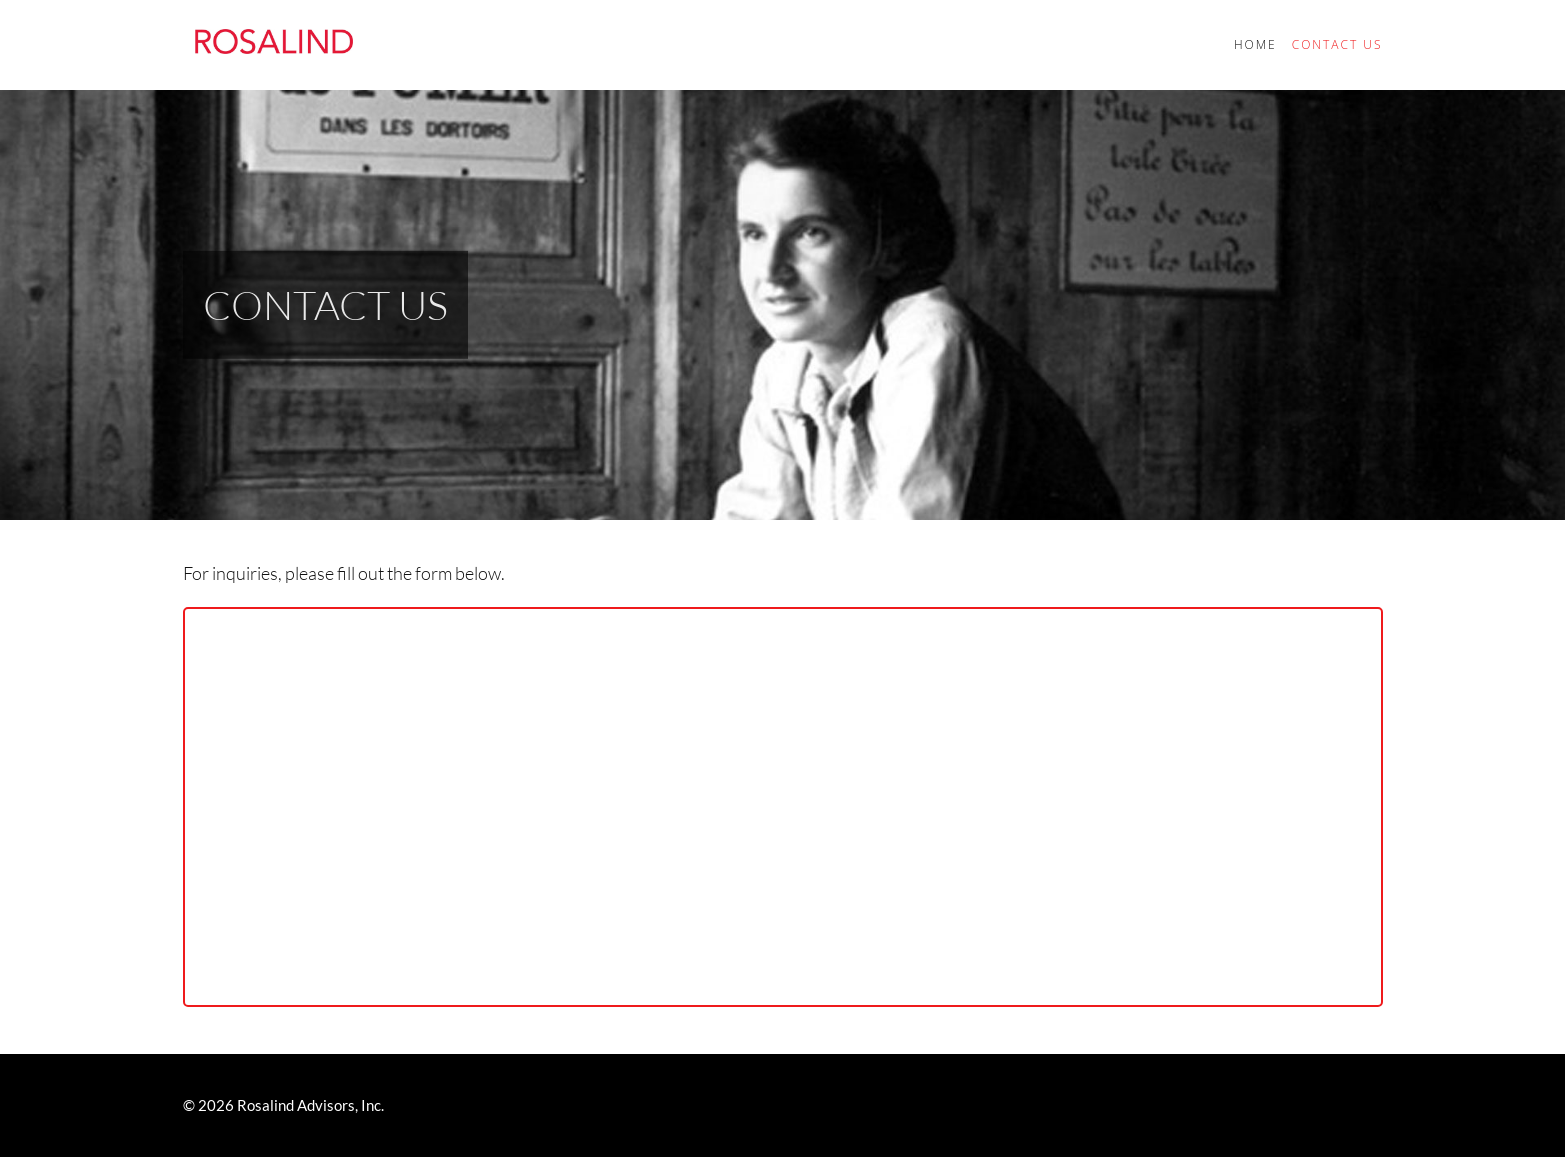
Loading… (783, 807)
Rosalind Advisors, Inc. (310, 1105)
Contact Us (1337, 44)
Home (1255, 44)
